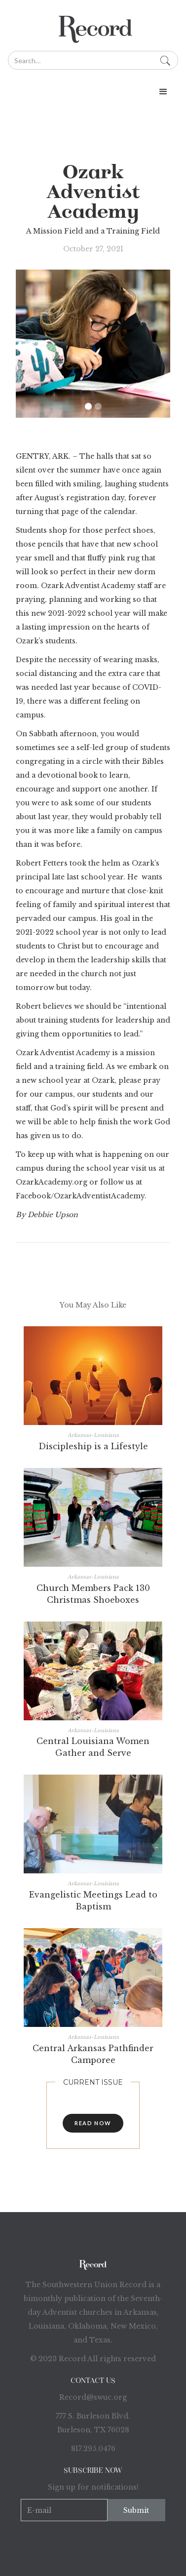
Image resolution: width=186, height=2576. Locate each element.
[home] (93, 25)
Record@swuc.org (93, 2397)
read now (93, 2123)
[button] (93, 92)
